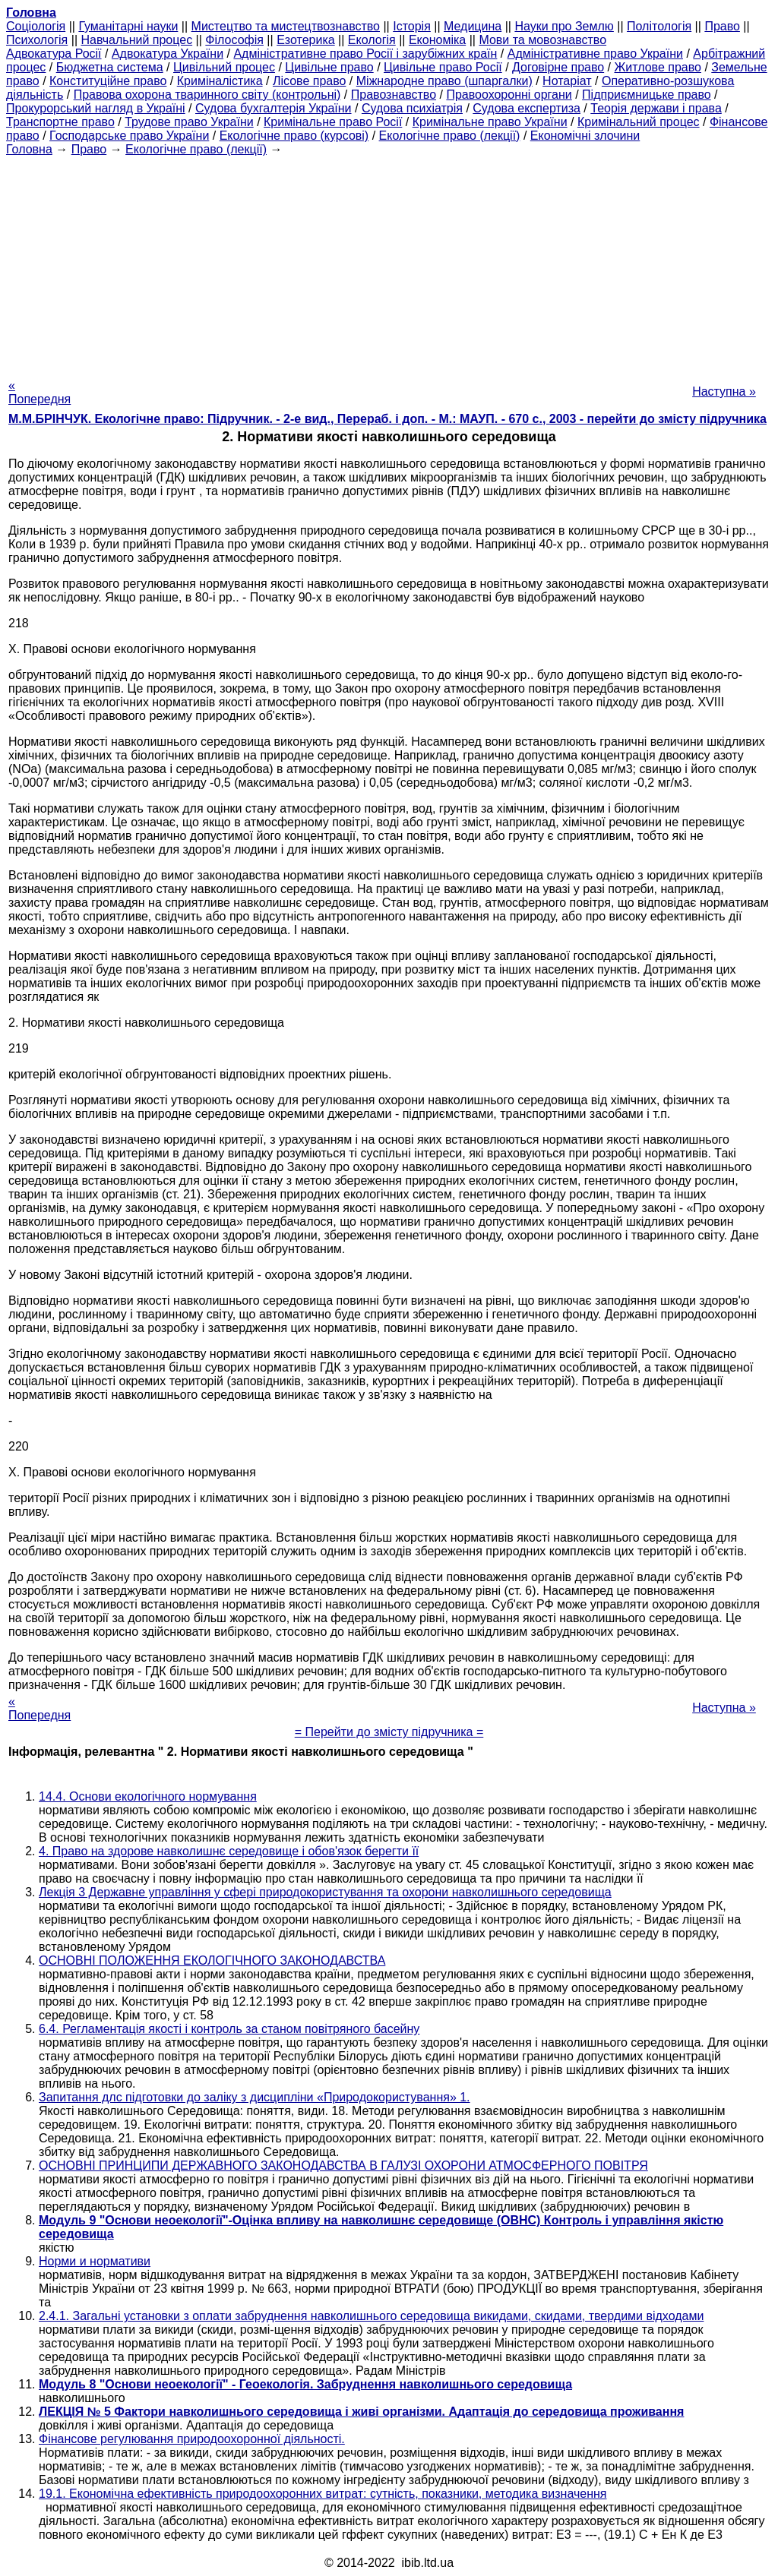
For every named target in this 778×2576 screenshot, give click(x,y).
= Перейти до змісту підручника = (389, 1731)
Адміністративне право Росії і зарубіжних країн (365, 53)
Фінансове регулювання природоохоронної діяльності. (192, 2438)
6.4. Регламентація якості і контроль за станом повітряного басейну (229, 2028)
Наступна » (724, 391)
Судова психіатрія (412, 108)
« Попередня (39, 392)
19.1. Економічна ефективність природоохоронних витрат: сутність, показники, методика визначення (323, 2493)
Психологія (37, 39)
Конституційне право (107, 80)
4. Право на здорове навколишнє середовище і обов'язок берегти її (229, 1851)
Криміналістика (220, 80)
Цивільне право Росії (443, 67)
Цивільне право (329, 67)
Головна (29, 149)
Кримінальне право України (490, 121)
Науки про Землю (563, 26)
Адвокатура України (167, 53)
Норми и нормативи (94, 2261)
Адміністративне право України (595, 53)
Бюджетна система (109, 67)
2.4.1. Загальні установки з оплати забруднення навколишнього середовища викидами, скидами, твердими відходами (371, 2315)
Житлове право (658, 67)
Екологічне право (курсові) (294, 135)
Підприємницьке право (646, 94)
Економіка (437, 39)
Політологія (659, 26)
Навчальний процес (136, 39)
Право (722, 26)
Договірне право (558, 67)
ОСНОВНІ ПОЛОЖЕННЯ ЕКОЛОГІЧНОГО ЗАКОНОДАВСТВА (212, 1960)
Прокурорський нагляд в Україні (95, 108)
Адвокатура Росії (54, 53)
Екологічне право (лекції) (449, 135)
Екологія (372, 39)
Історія (412, 26)
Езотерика (306, 39)
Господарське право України (129, 135)
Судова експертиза (526, 108)
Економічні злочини (585, 135)
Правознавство (393, 94)
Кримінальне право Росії (333, 121)
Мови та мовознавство (542, 39)
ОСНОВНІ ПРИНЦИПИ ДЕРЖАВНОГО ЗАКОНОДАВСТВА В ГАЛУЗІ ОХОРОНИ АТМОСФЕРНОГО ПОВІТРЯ (343, 2165)
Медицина (472, 26)
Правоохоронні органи (508, 94)
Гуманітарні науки (128, 26)
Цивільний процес (224, 67)
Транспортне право (60, 121)
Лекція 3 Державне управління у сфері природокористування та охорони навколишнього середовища (325, 1892)
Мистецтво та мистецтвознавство (285, 26)
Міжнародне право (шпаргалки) (444, 80)
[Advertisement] (389, 262)
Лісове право (309, 80)
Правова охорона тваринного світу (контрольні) (207, 94)
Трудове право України (189, 121)
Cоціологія (35, 26)
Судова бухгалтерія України (273, 108)
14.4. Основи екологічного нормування (148, 1796)
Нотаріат (566, 80)
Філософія (234, 39)
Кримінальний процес (638, 121)
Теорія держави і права (656, 108)
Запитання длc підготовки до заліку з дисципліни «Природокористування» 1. (254, 2097)
